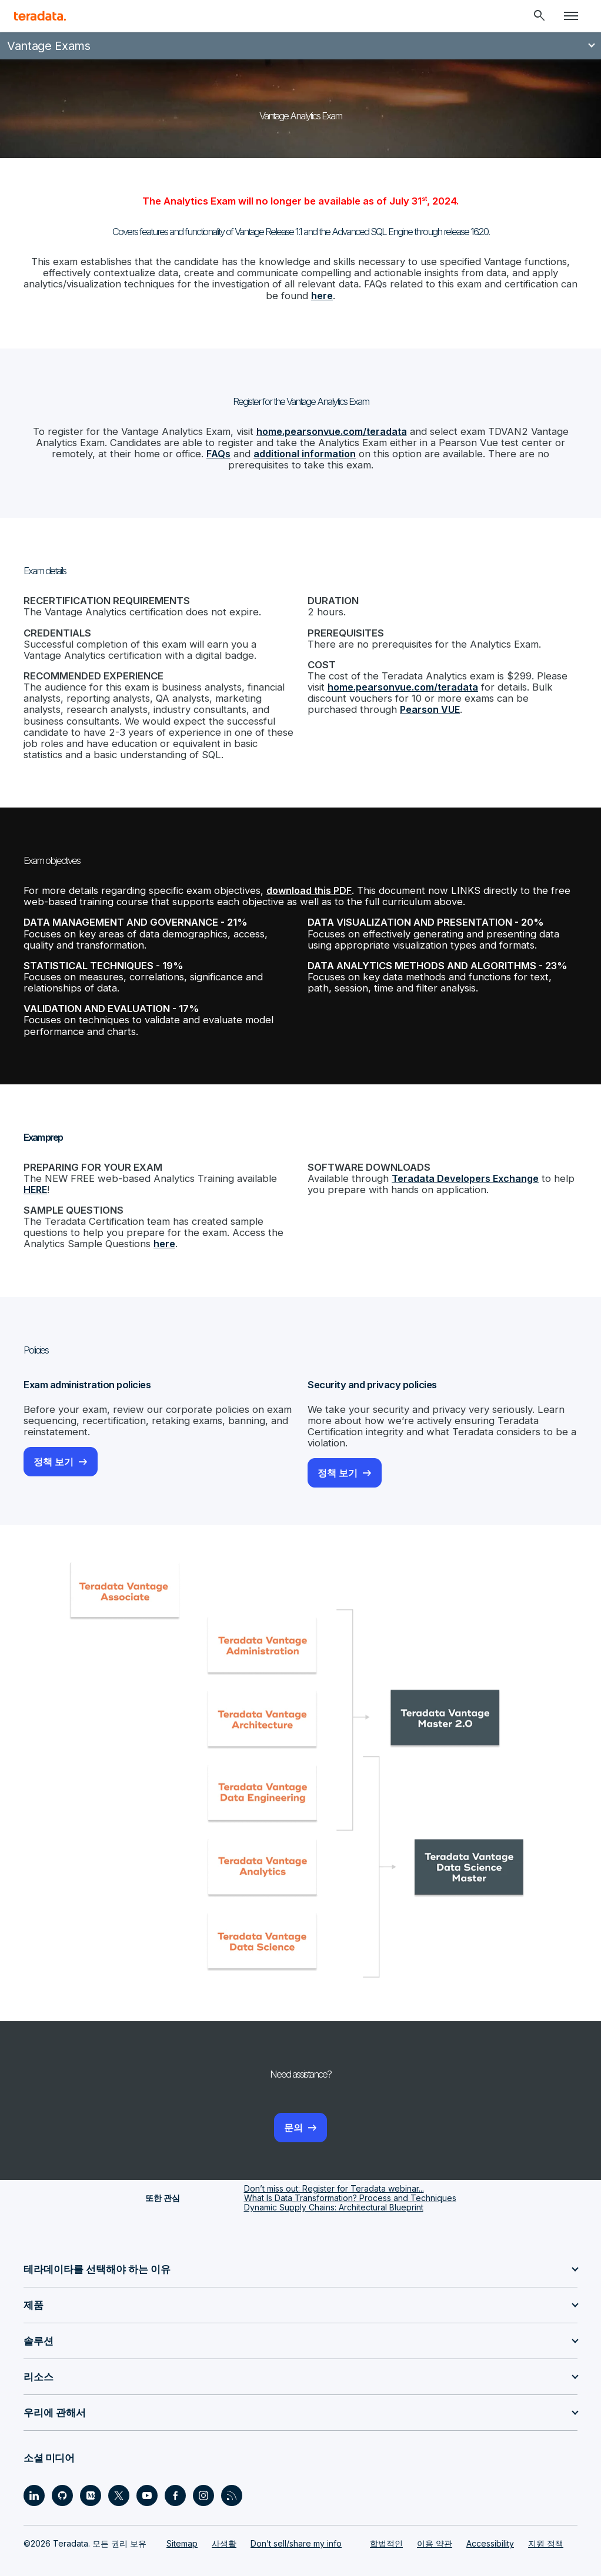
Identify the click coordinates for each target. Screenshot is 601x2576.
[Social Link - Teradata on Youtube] (147, 2475)
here (314, 294)
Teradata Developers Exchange (462, 1163)
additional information (274, 451)
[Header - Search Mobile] (539, 16)
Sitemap (182, 2523)
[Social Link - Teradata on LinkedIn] (34, 2475)
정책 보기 (54, 1443)
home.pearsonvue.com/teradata (331, 429)
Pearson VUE (376, 702)
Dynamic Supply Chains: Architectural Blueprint (333, 2187)
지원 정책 (545, 2523)
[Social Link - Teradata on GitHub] (62, 2475)
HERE (35, 1174)
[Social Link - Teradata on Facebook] (175, 2475)
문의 (293, 2107)
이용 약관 (434, 2523)
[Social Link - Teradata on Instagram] (203, 2475)
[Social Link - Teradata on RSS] (231, 2475)
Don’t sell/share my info (296, 2523)
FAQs (189, 451)
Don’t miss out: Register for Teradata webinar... (334, 2168)
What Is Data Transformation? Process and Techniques (350, 2178)
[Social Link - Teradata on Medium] (90, 2475)
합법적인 (386, 2523)
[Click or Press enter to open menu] (571, 16)
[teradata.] (40, 16)
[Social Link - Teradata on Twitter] (118, 2475)
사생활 (224, 2523)
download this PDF (300, 881)
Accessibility (490, 2523)
